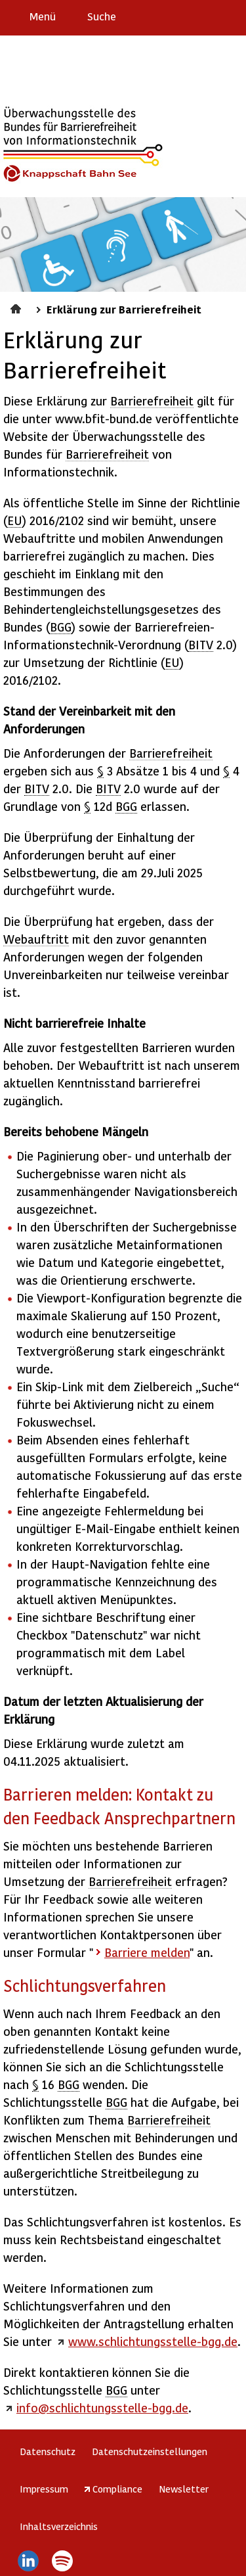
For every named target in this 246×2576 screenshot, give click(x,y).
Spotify (62, 2560)
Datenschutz (47, 2451)
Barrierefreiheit (152, 400)
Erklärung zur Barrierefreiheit (155, 16)
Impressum (44, 2489)
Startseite (17, 306)
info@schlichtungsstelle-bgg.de (102, 2407)
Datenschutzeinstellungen (149, 2451)
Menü (43, 16)
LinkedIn (28, 2560)
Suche (101, 16)
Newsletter (184, 2489)
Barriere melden (181, 16)
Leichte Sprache (230, 16)
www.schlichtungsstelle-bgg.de (152, 2341)
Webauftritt (36, 939)
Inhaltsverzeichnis (59, 2526)
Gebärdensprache (206, 16)
